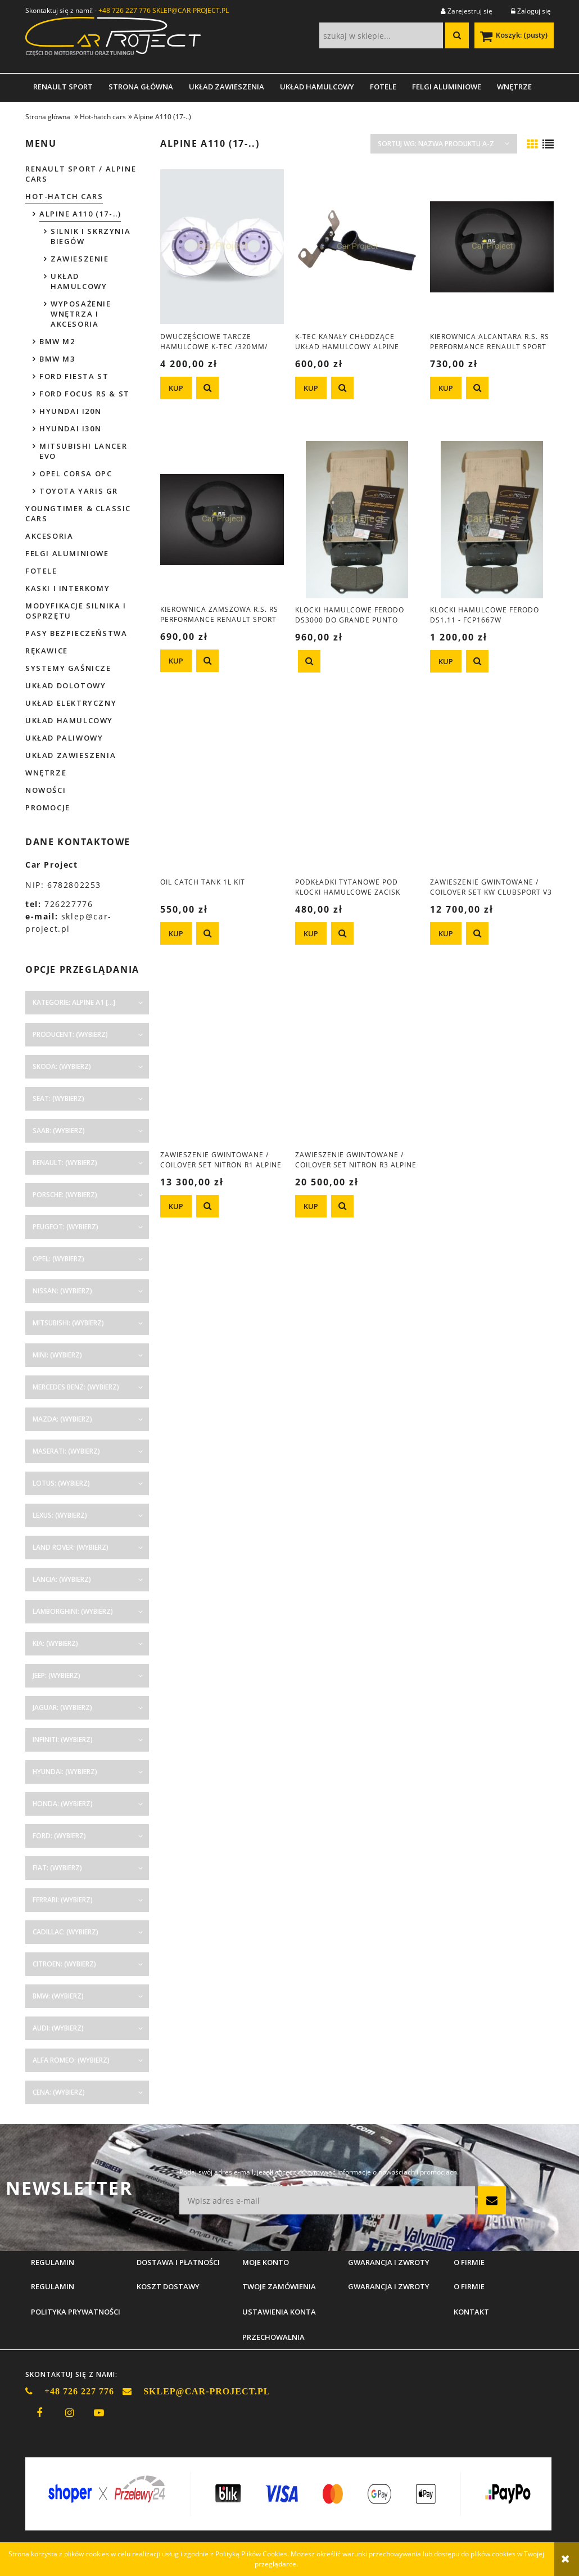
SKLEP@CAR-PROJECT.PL (190, 10)
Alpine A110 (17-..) (80, 214)
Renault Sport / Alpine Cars (80, 174)
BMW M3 (57, 359)
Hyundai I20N (70, 411)
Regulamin (52, 2286)
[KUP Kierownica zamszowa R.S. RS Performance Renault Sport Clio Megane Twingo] (176, 660)
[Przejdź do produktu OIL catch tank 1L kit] (222, 791)
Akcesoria (49, 536)
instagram (69, 2413)
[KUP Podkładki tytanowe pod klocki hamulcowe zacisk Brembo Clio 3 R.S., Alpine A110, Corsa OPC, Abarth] (311, 933)
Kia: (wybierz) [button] (55, 1643)
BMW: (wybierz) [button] (58, 1996)
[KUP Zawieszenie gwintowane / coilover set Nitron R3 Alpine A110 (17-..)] (311, 1206)
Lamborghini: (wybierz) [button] (73, 1611)
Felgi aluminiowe (67, 553)
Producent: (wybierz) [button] (70, 1034)
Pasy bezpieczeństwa (76, 633)
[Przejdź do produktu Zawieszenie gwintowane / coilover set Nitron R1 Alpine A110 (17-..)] (222, 1064)
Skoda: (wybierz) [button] (62, 1066)
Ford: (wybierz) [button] (59, 1835)
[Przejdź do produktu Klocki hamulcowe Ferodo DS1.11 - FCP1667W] (492, 519)
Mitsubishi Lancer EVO (83, 451)
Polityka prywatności (75, 2312)
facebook (39, 2413)
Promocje (47, 807)
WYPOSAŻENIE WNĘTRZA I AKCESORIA (81, 314)
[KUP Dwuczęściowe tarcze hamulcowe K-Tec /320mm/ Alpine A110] (176, 388)
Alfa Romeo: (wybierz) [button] (71, 2060)
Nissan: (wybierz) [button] (62, 1291)
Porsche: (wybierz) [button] (65, 1194)
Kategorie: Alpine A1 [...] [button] (74, 1002)
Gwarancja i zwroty (388, 2286)
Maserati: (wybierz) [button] (66, 1451)
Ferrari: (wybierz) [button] (63, 1900)
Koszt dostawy (168, 2286)
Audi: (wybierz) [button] (58, 2028)
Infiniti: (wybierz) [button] (63, 1739)
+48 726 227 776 (124, 10)
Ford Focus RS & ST (84, 394)
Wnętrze (45, 773)
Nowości (45, 790)
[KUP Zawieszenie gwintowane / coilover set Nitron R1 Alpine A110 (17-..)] (176, 1206)
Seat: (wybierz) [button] (58, 1098)
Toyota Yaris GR (78, 491)
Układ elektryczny (70, 703)
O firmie (469, 2286)
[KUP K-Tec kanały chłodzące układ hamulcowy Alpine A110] (311, 388)
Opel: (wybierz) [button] (58, 1259)
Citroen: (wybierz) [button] (64, 1964)
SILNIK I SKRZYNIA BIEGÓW (90, 236)
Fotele (41, 571)
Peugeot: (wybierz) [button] (65, 1226)
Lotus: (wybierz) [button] (61, 1483)
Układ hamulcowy (69, 720)
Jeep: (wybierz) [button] (56, 1675)
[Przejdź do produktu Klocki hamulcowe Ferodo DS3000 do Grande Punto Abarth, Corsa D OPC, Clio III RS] (357, 519)
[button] (207, 388)
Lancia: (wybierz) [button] (62, 1579)
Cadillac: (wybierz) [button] (65, 1932)
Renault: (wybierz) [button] (65, 1162)
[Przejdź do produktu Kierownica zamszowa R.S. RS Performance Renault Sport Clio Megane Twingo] (222, 519)
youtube (99, 2413)
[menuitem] (63, 87)
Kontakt (471, 2312)
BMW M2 (57, 341)
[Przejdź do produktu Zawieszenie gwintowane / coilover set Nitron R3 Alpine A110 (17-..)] (357, 1064)
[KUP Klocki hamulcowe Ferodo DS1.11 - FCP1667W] (446, 661)
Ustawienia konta (279, 2312)
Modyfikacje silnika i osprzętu (75, 611)
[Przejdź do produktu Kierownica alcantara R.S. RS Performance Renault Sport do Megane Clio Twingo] (492, 246)
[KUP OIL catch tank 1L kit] (176, 933)
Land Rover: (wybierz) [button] (70, 1547)
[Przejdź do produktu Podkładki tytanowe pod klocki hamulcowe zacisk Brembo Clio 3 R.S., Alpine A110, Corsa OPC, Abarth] (357, 791)
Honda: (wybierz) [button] (63, 1803)
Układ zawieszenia (70, 755)
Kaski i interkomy (67, 588)
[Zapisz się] (492, 2200)
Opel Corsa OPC (75, 473)
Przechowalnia (273, 2337)
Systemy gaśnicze (68, 668)
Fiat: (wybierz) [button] (57, 1868)
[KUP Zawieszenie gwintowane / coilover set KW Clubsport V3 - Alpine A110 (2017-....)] (446, 933)
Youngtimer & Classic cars (78, 513)
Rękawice (46, 651)
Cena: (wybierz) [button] (59, 2092)
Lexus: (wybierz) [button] (60, 1515)
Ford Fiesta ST (73, 376)
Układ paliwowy (64, 738)
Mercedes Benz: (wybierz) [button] (76, 1387)
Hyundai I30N (70, 428)
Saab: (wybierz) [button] (59, 1130)
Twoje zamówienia (279, 2286)
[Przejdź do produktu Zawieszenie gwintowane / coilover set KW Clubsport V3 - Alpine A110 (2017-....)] (492, 791)
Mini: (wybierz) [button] (57, 1355)
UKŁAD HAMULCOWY (79, 281)
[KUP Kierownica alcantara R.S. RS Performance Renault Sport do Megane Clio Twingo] (446, 388)
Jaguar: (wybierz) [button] (62, 1707)
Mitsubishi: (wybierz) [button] (68, 1323)
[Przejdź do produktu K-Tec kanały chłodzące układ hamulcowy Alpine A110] (357, 246)
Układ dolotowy (65, 685)
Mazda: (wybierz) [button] (62, 1419)
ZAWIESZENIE (80, 259)
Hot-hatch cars (64, 196)
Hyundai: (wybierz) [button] (65, 1771)
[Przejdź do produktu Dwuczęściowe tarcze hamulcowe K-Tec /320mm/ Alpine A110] (222, 246)
